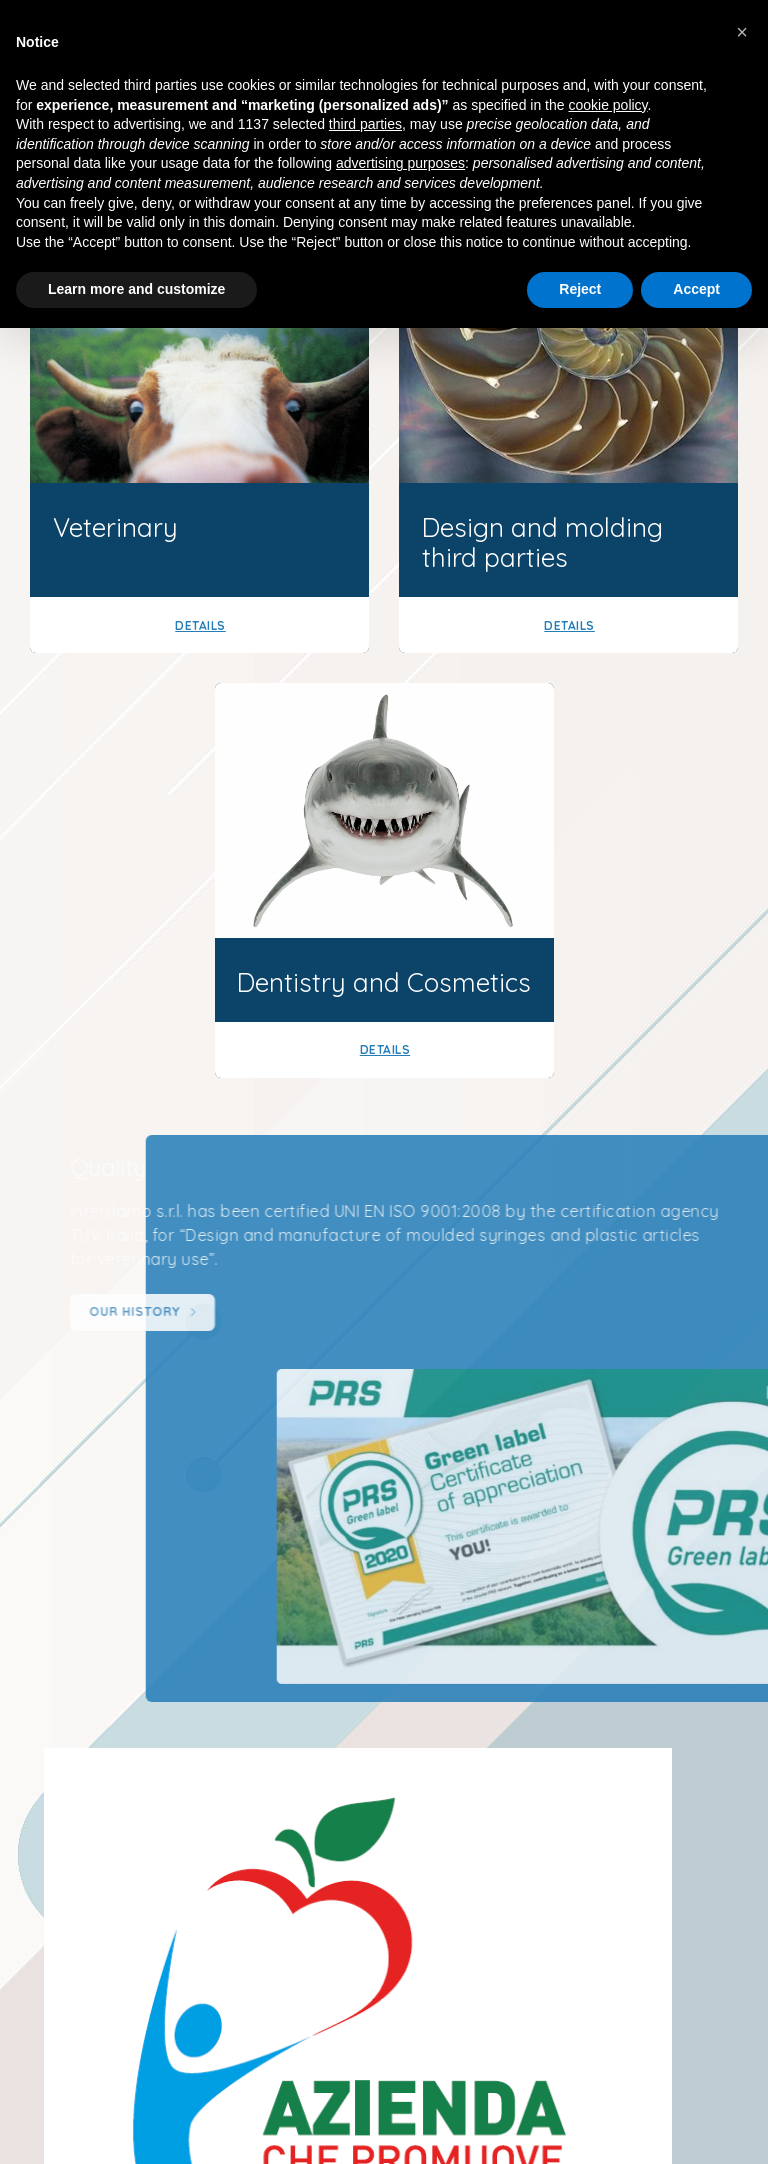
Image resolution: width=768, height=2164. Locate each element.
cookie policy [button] (607, 105)
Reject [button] (580, 289)
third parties (365, 124)
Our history (170, 1312)
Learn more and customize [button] (136, 289)
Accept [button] (696, 289)
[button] (742, 32)
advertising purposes (400, 163)
